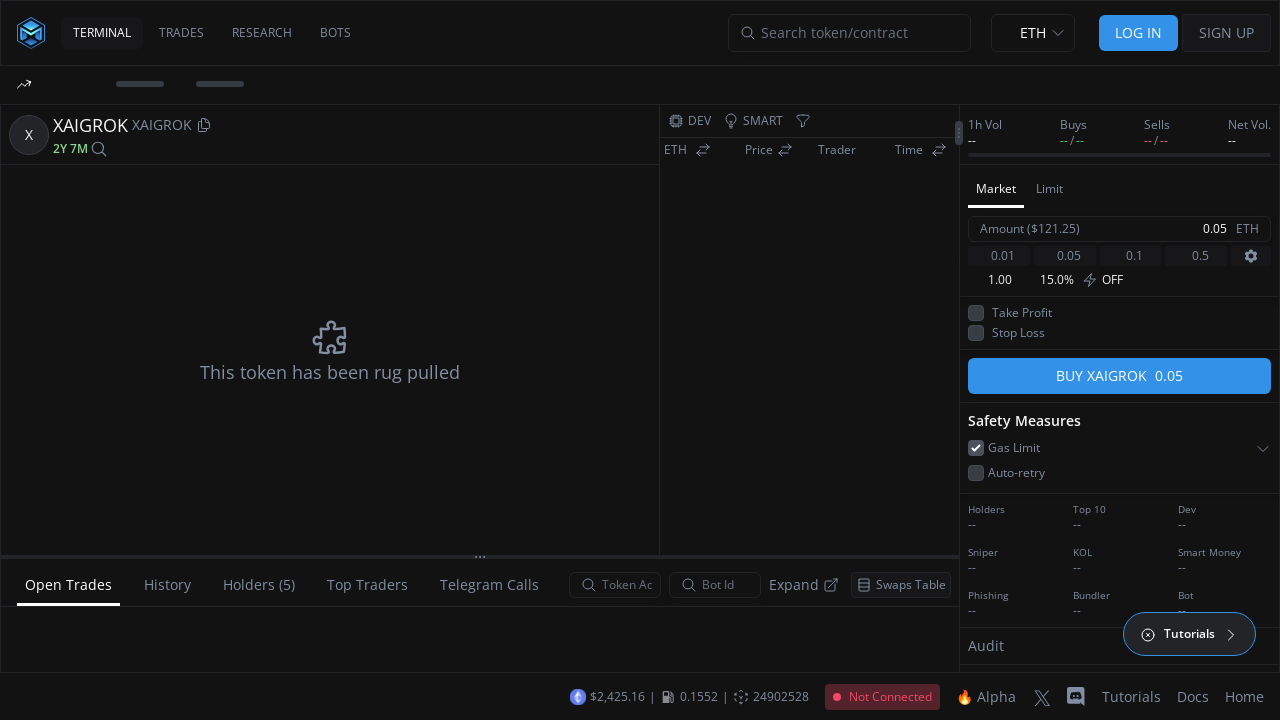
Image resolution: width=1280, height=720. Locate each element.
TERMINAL (102, 32)
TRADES (181, 32)
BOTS (335, 32)
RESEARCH (262, 32)
